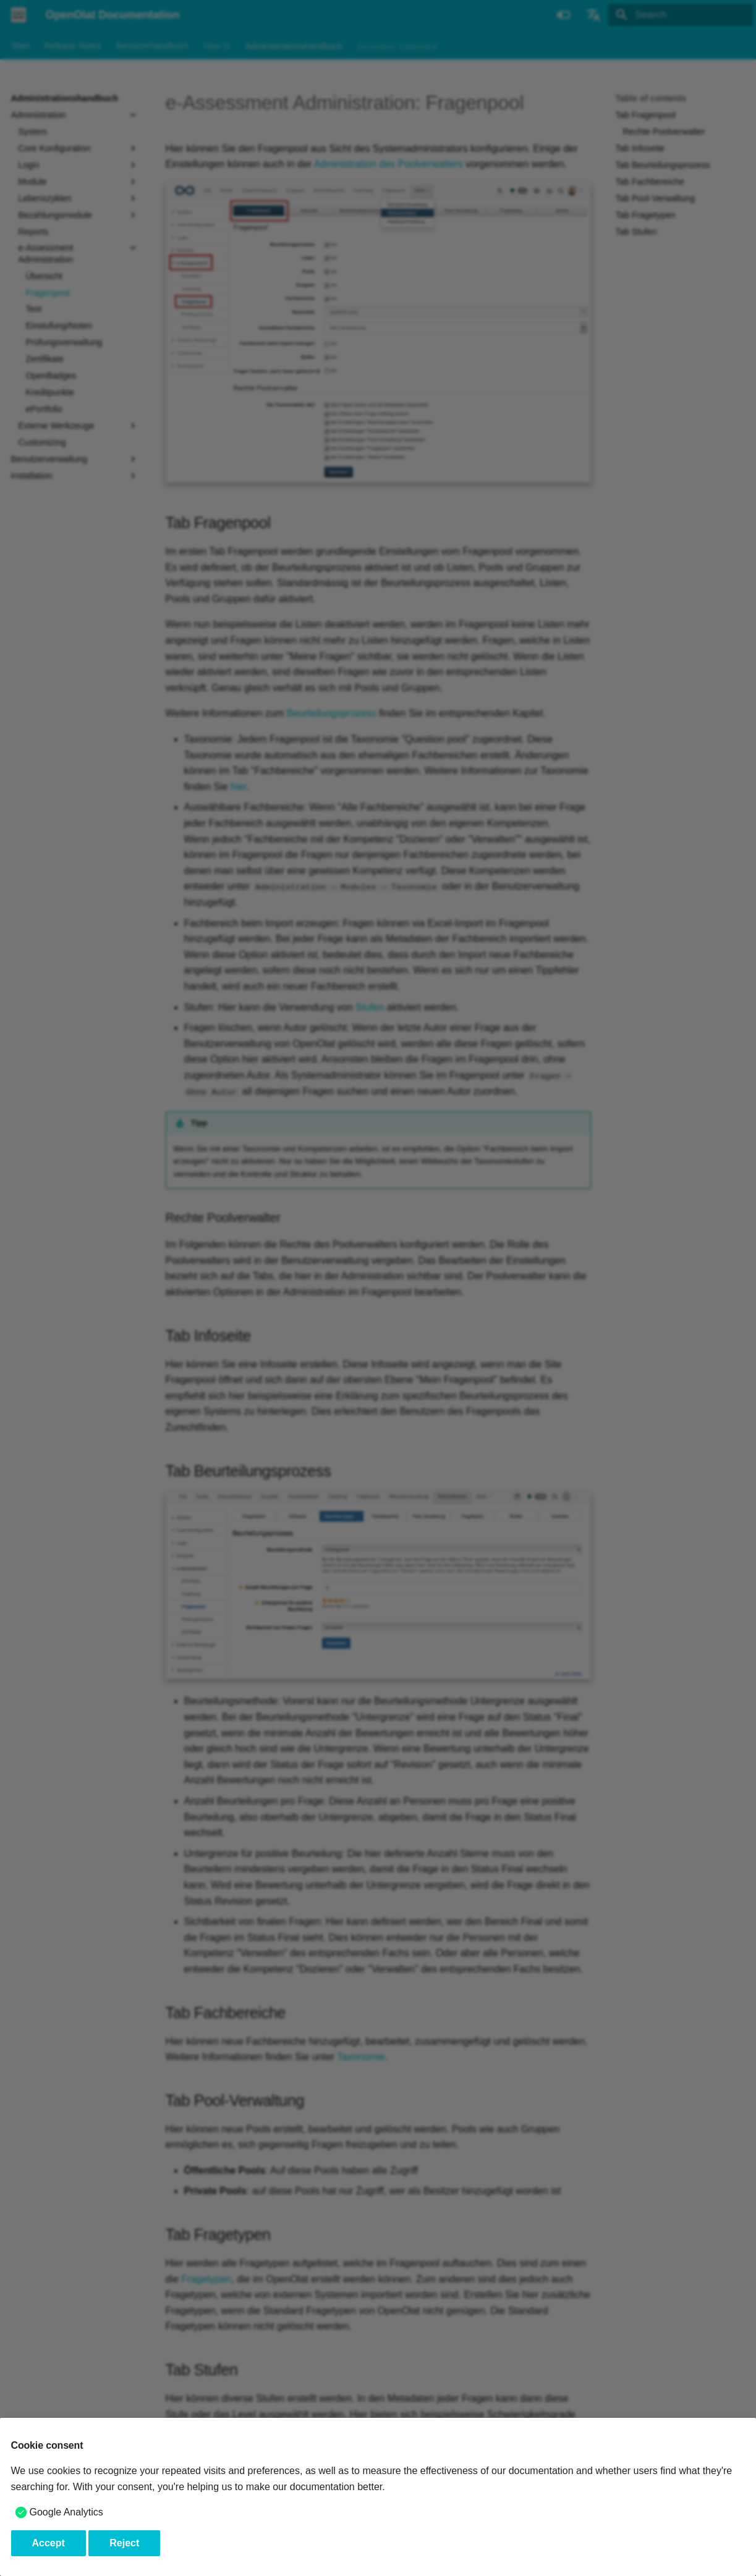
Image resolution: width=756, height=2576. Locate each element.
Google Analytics (66, 2512)
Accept (48, 2543)
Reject (124, 2543)
